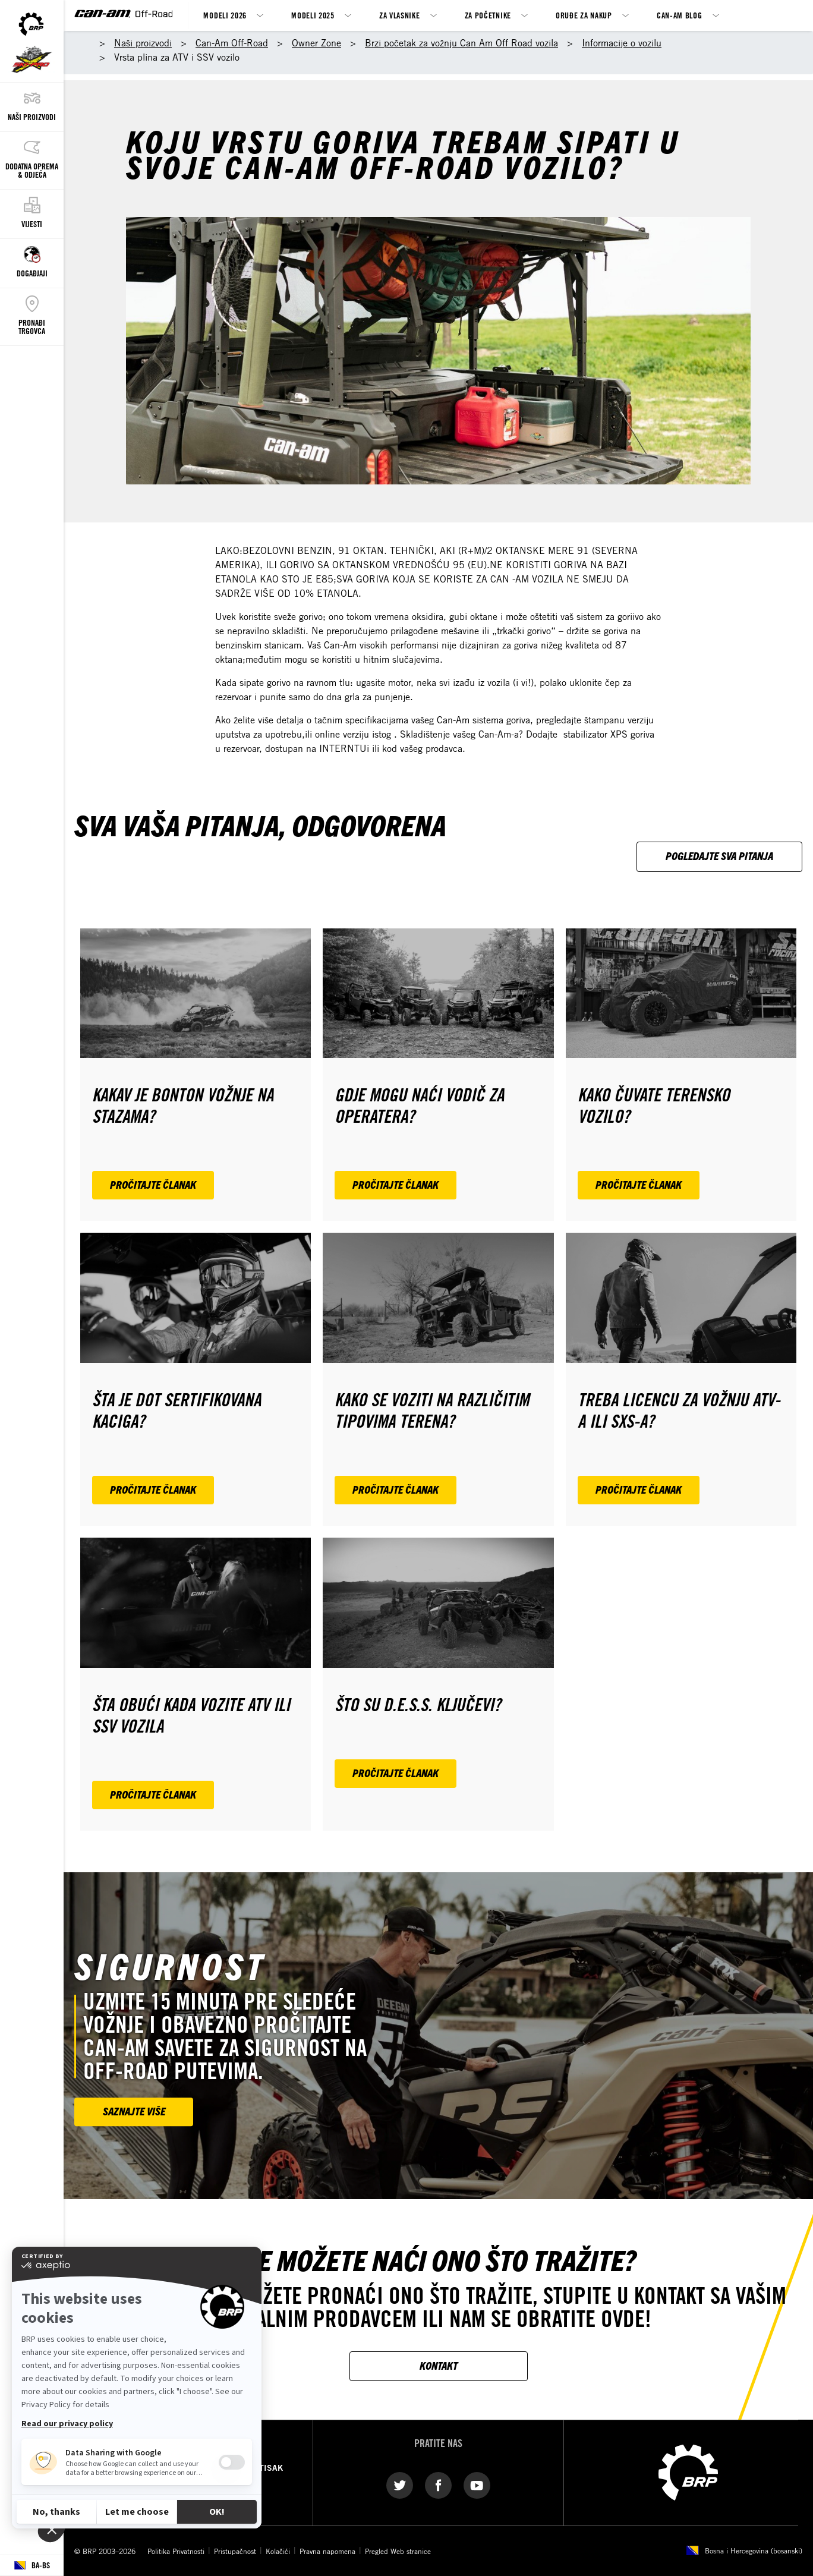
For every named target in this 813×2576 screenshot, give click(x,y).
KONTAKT (439, 2365)
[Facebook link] (438, 2485)
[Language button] (32, 2565)
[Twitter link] (399, 2485)
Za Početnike (488, 15)
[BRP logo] (688, 2472)
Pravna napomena (327, 2551)
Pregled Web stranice (398, 2551)
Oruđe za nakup (584, 15)
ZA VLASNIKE (399, 15)
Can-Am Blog (679, 15)
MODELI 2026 (225, 15)
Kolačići (278, 2551)
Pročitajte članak (153, 1184)
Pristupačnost (235, 2551)
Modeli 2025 (313, 15)
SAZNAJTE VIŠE (134, 2111)
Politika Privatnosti (175, 2551)
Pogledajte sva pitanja (719, 855)
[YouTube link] (477, 2485)
